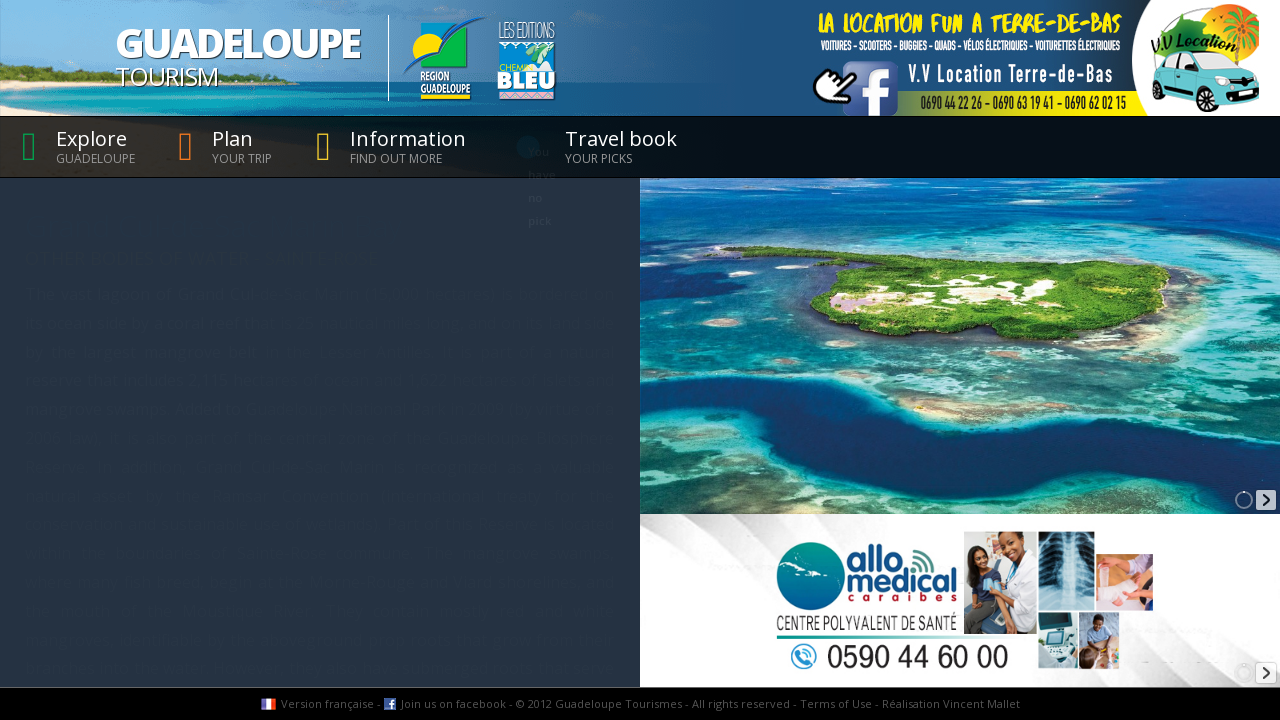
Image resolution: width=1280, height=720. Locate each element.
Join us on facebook (453, 703)
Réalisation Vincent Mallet (951, 703)
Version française (327, 703)
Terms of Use (836, 703)
